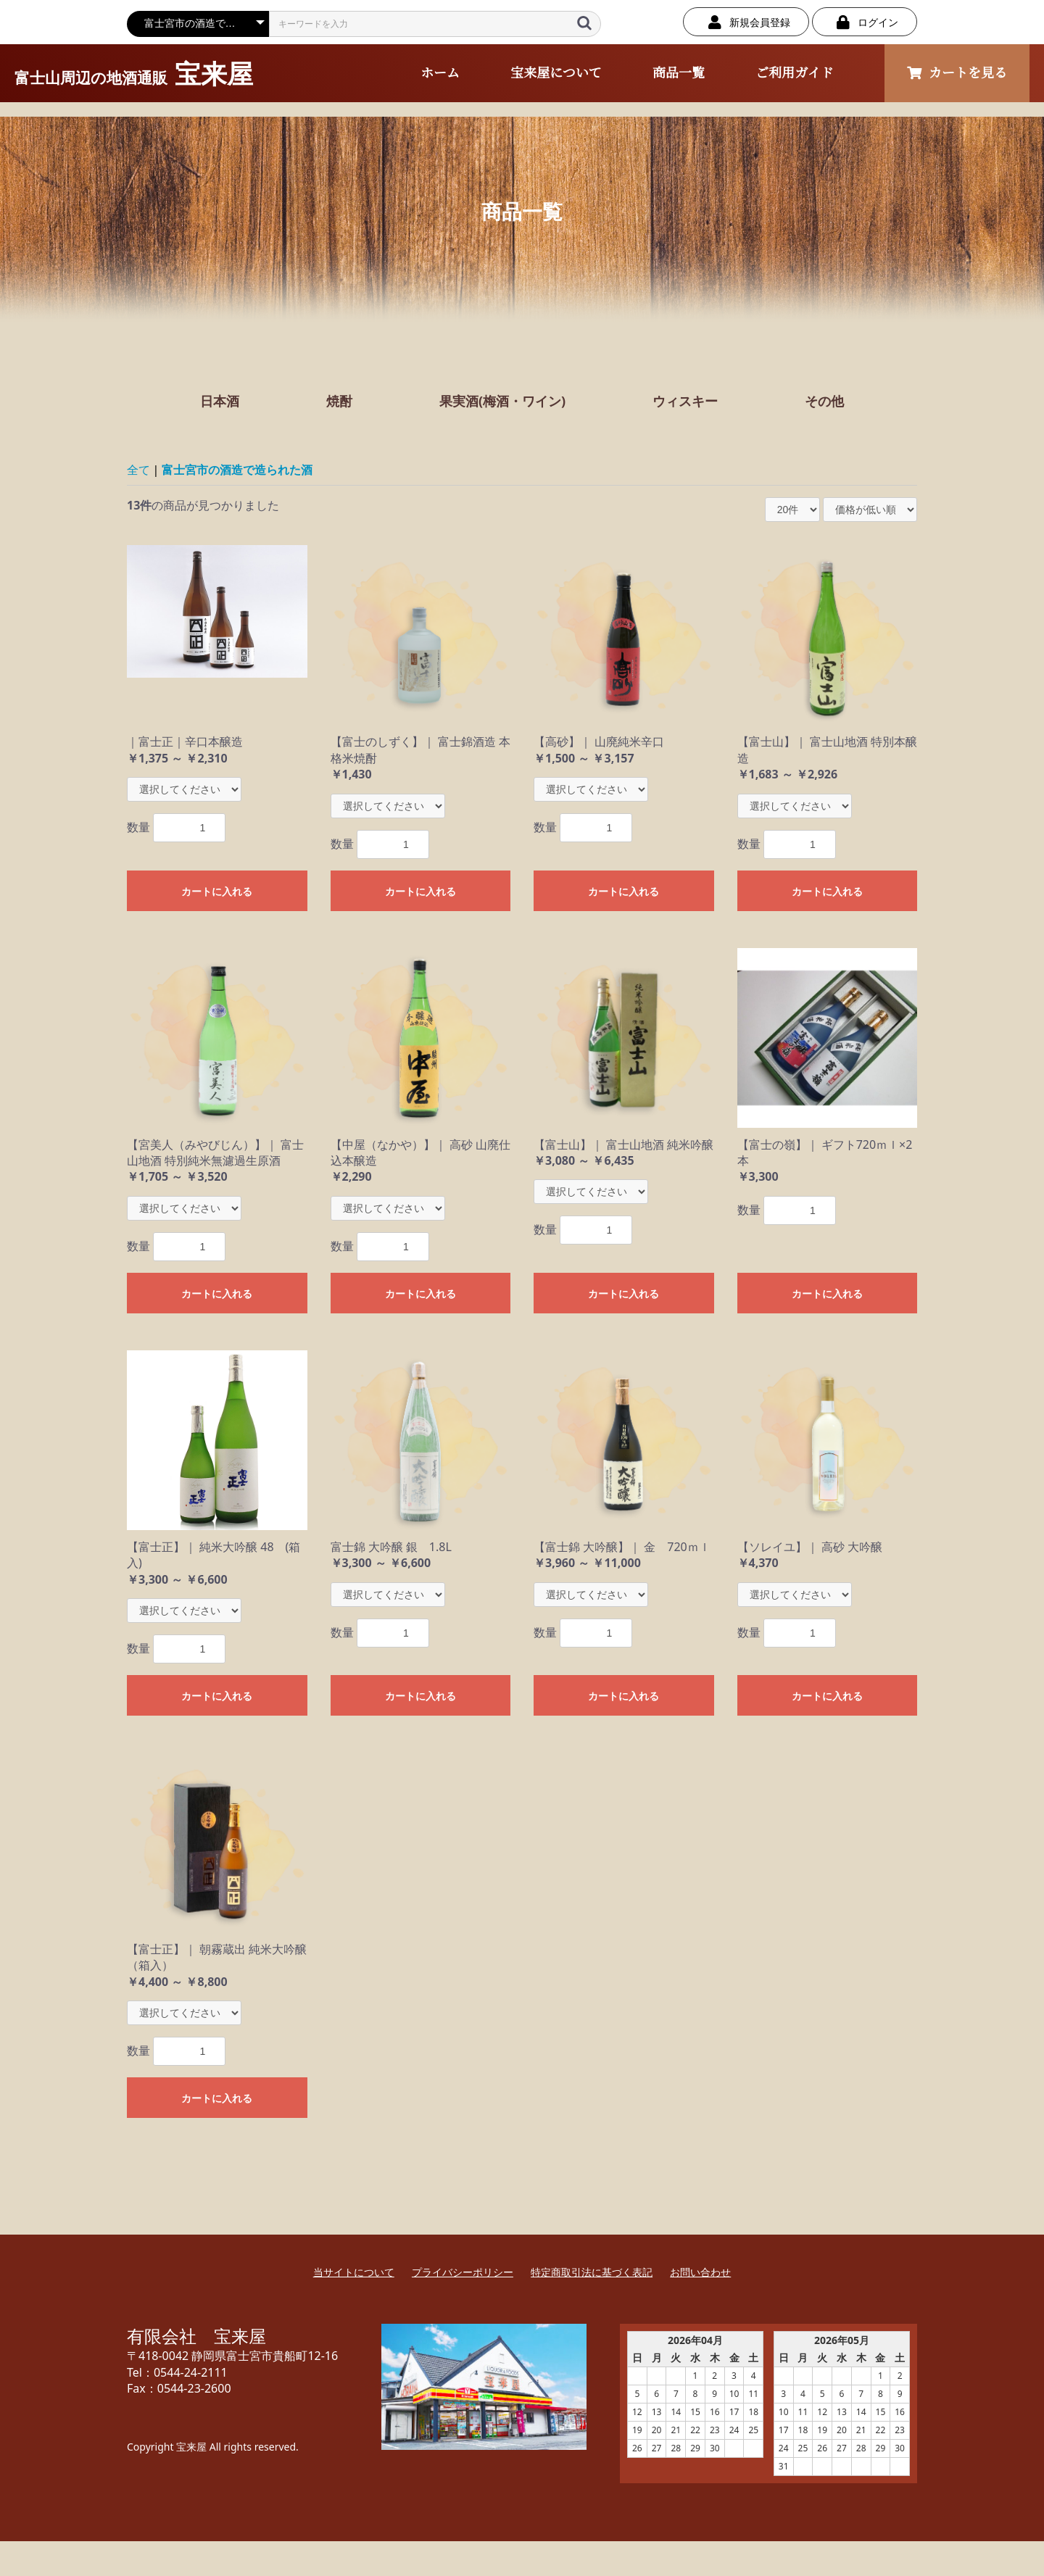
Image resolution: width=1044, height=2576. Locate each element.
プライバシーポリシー (462, 2272)
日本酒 (219, 401)
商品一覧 (678, 73)
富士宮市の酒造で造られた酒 (237, 470)
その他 (824, 401)
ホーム (440, 73)
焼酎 (339, 401)
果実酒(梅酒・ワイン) (502, 401)
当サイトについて (353, 2272)
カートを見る (957, 73)
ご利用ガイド (794, 73)
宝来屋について (556, 73)
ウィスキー (685, 401)
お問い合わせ (700, 2272)
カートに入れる (216, 891)
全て (138, 470)
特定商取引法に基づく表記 (591, 2272)
